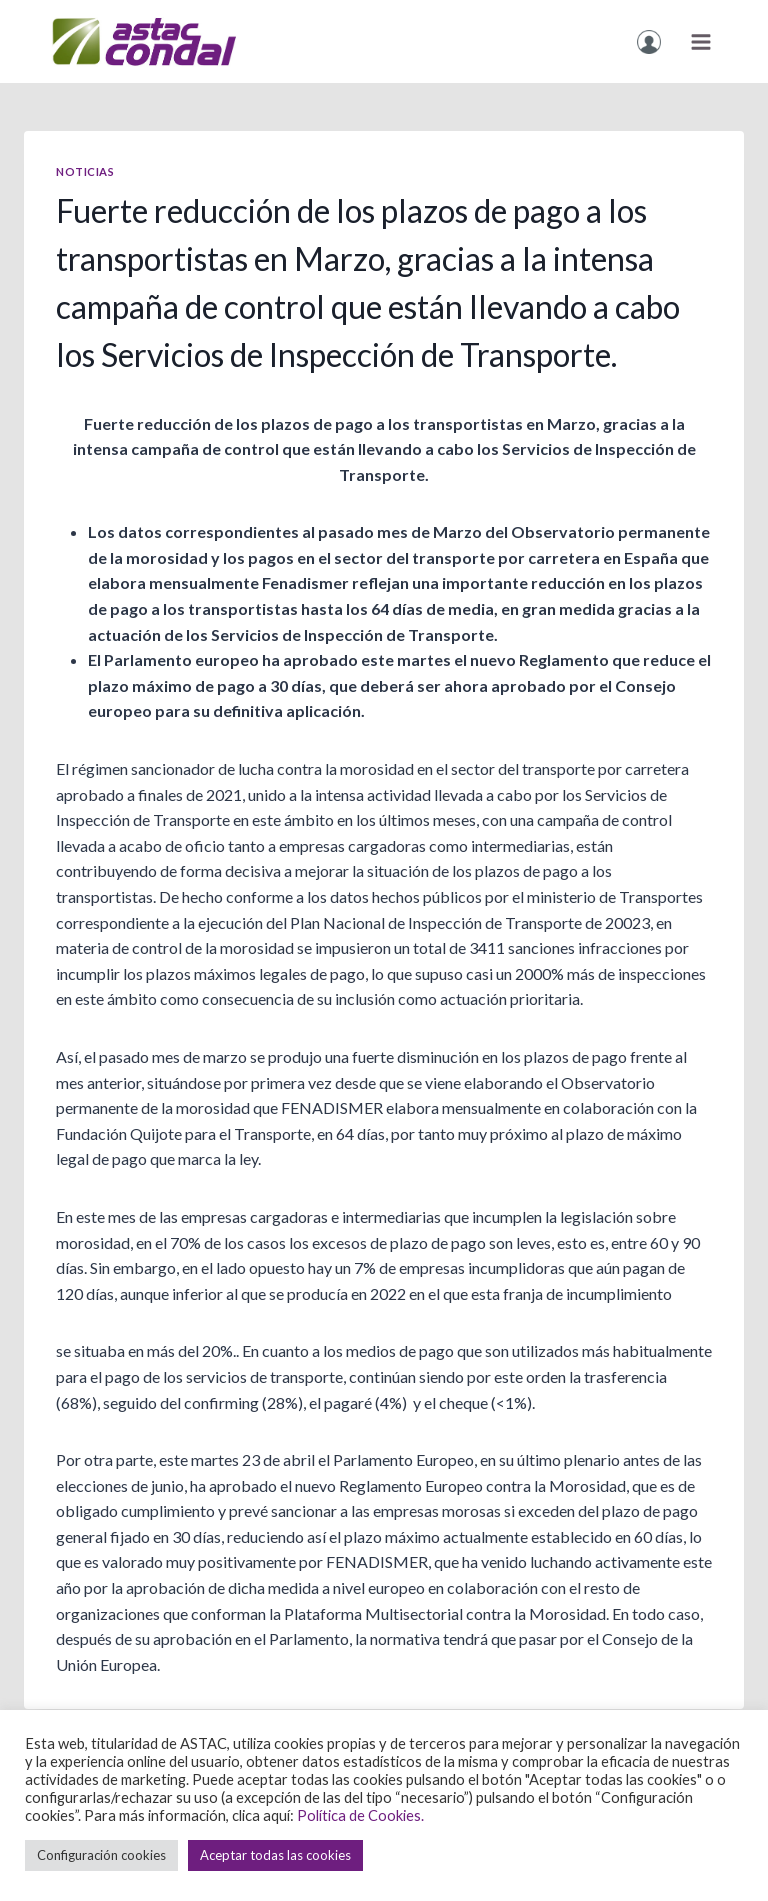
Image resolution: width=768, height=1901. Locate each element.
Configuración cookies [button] (101, 1855)
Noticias (85, 171)
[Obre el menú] (700, 41)
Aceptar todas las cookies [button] (275, 1855)
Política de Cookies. (360, 1815)
